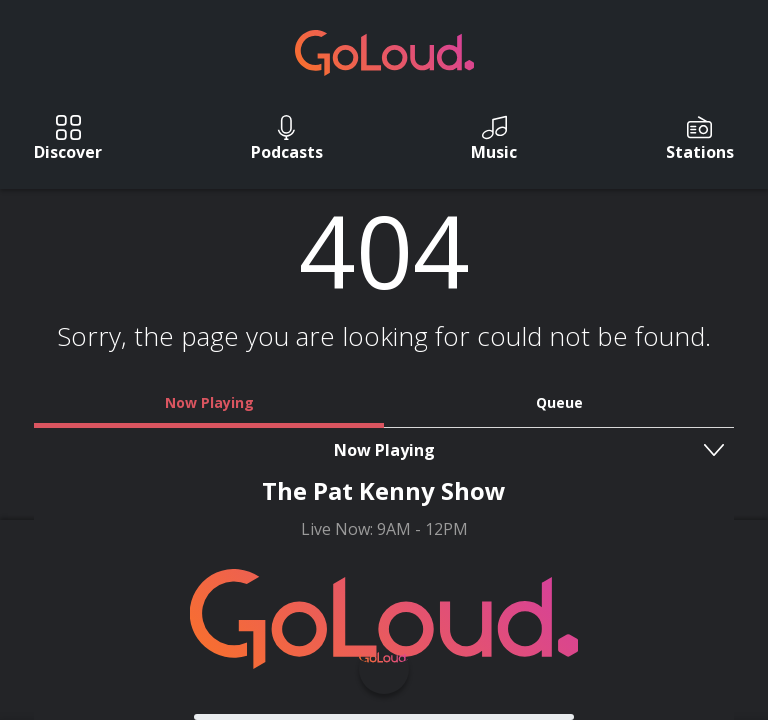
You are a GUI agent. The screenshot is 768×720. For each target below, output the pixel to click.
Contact (406, 585)
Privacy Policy (350, 606)
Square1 (429, 666)
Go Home (384, 457)
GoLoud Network (491, 606)
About (323, 585)
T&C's (488, 585)
